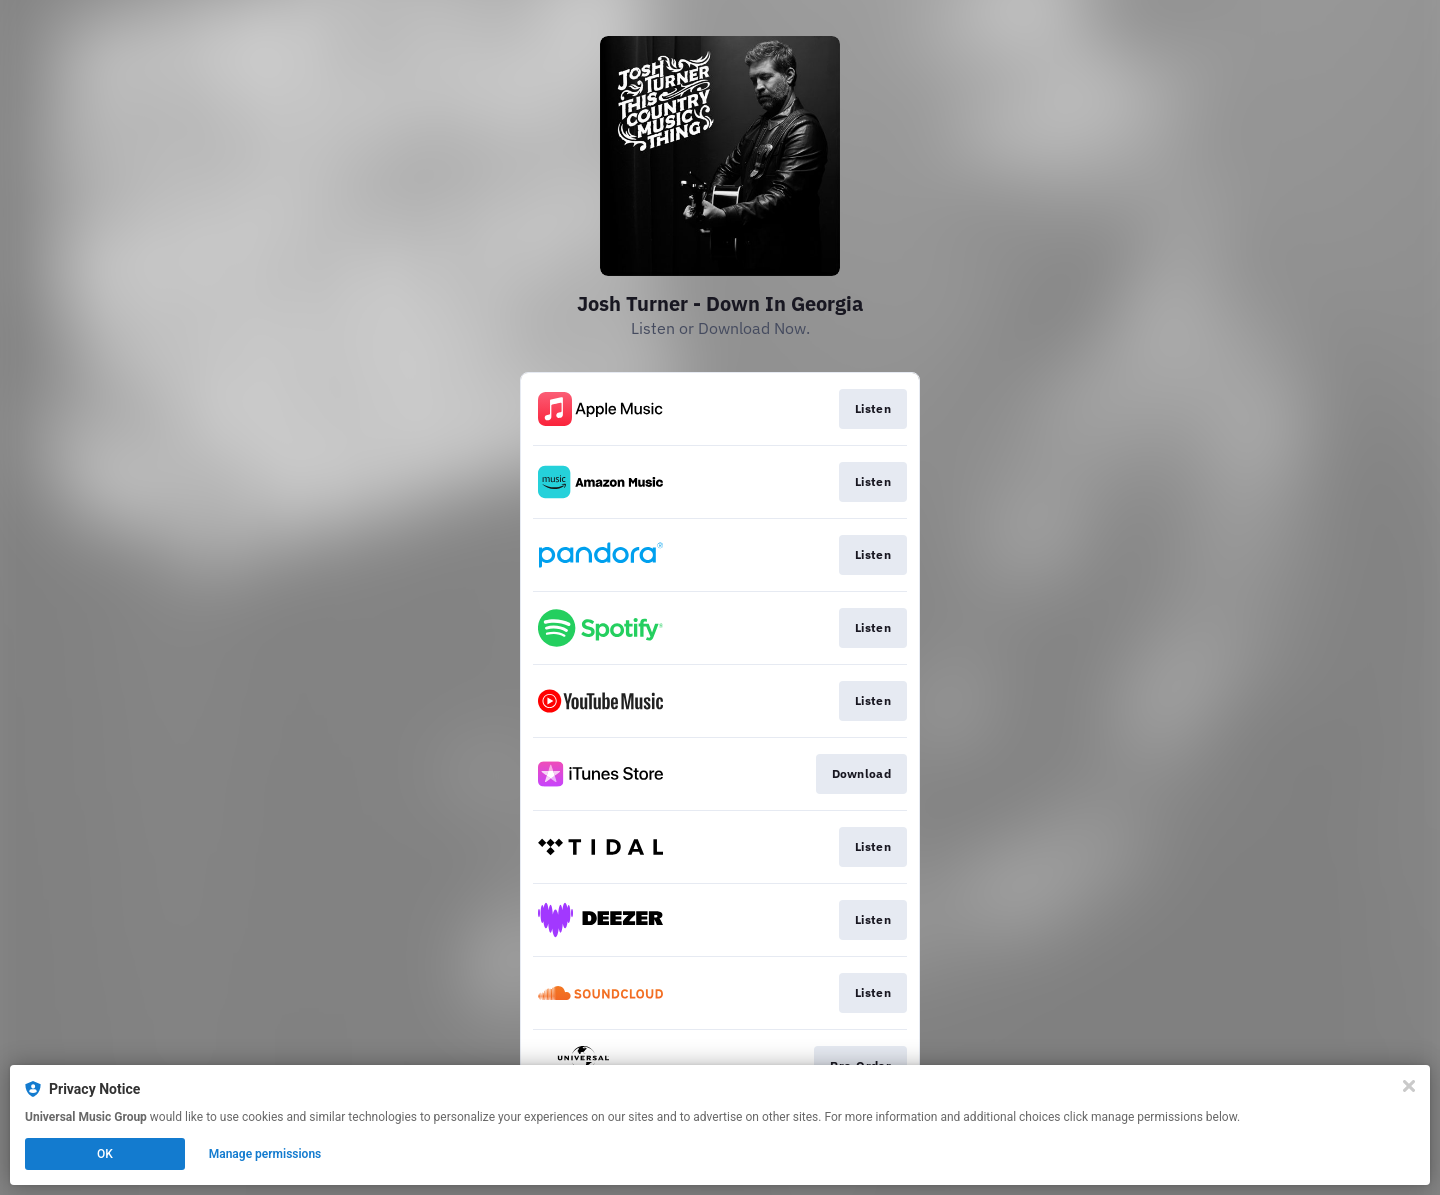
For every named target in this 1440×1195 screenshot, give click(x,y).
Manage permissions (265, 1154)
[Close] (1409, 1086)
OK (105, 1154)
